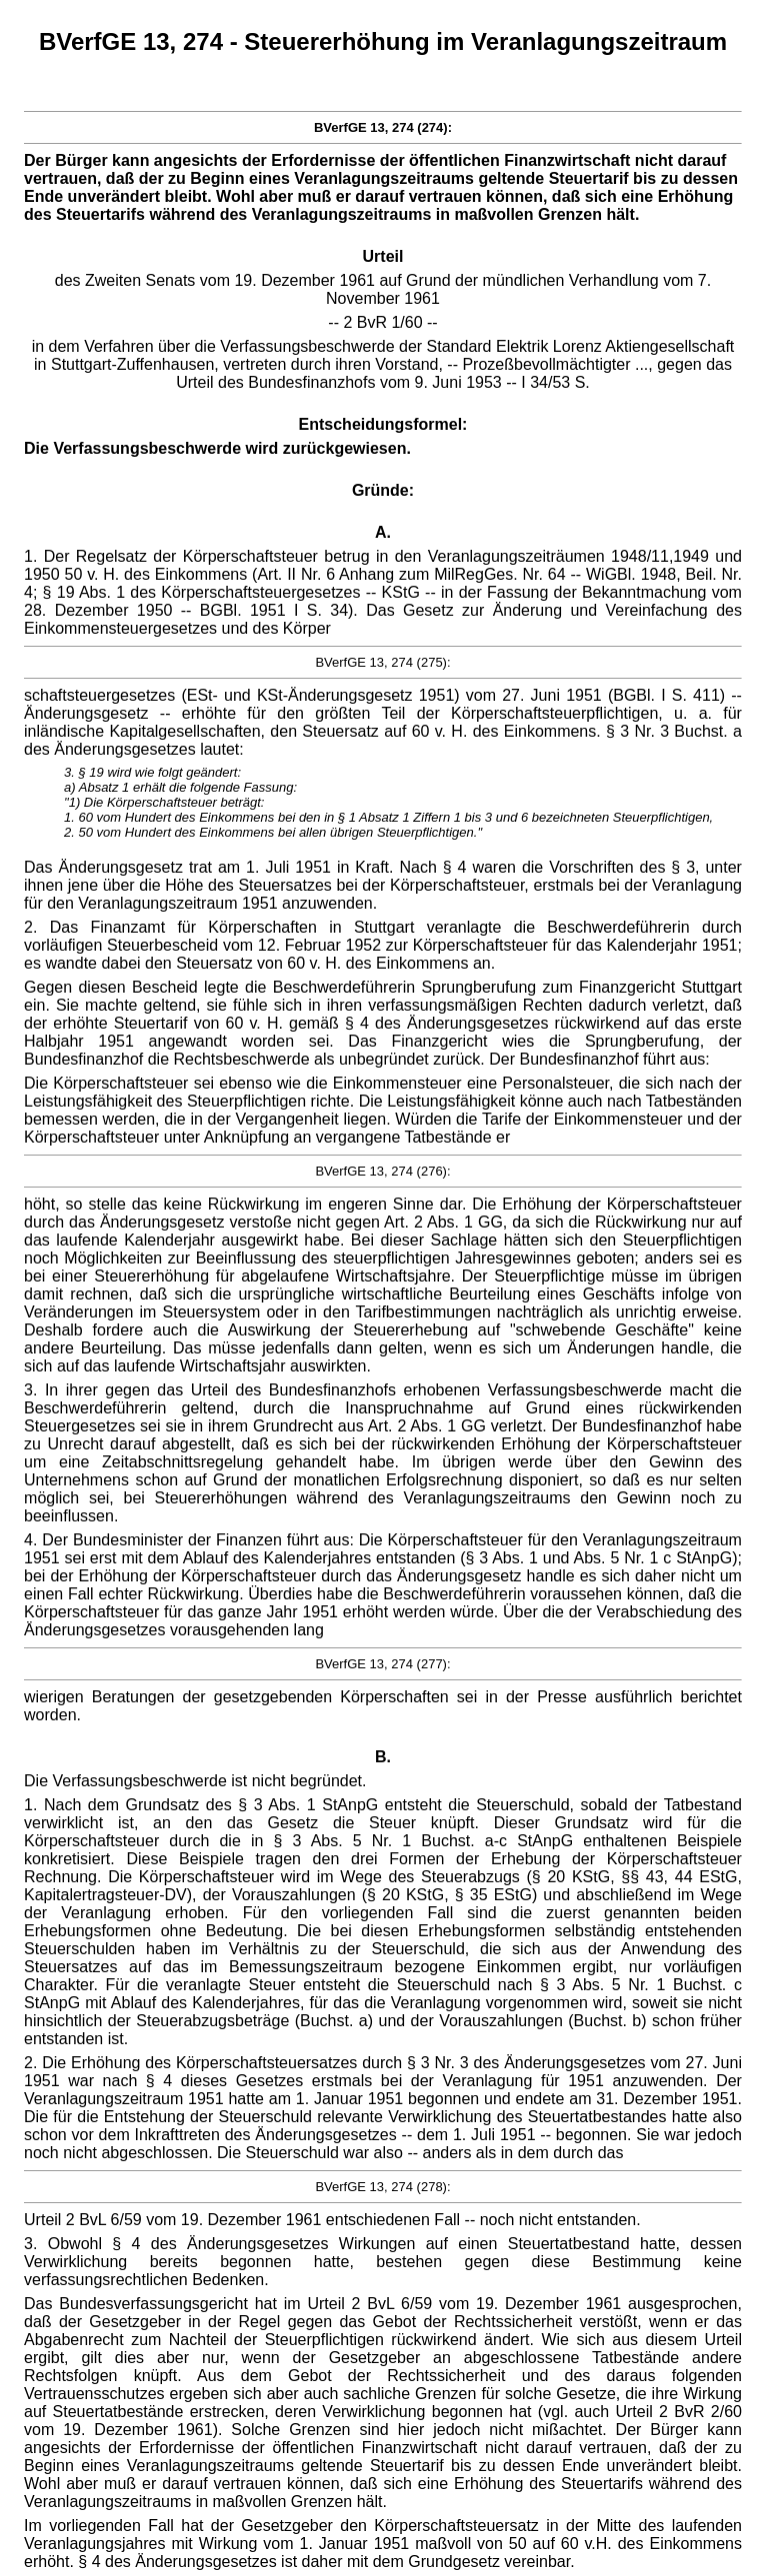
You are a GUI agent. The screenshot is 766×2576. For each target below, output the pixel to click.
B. (383, 1756)
